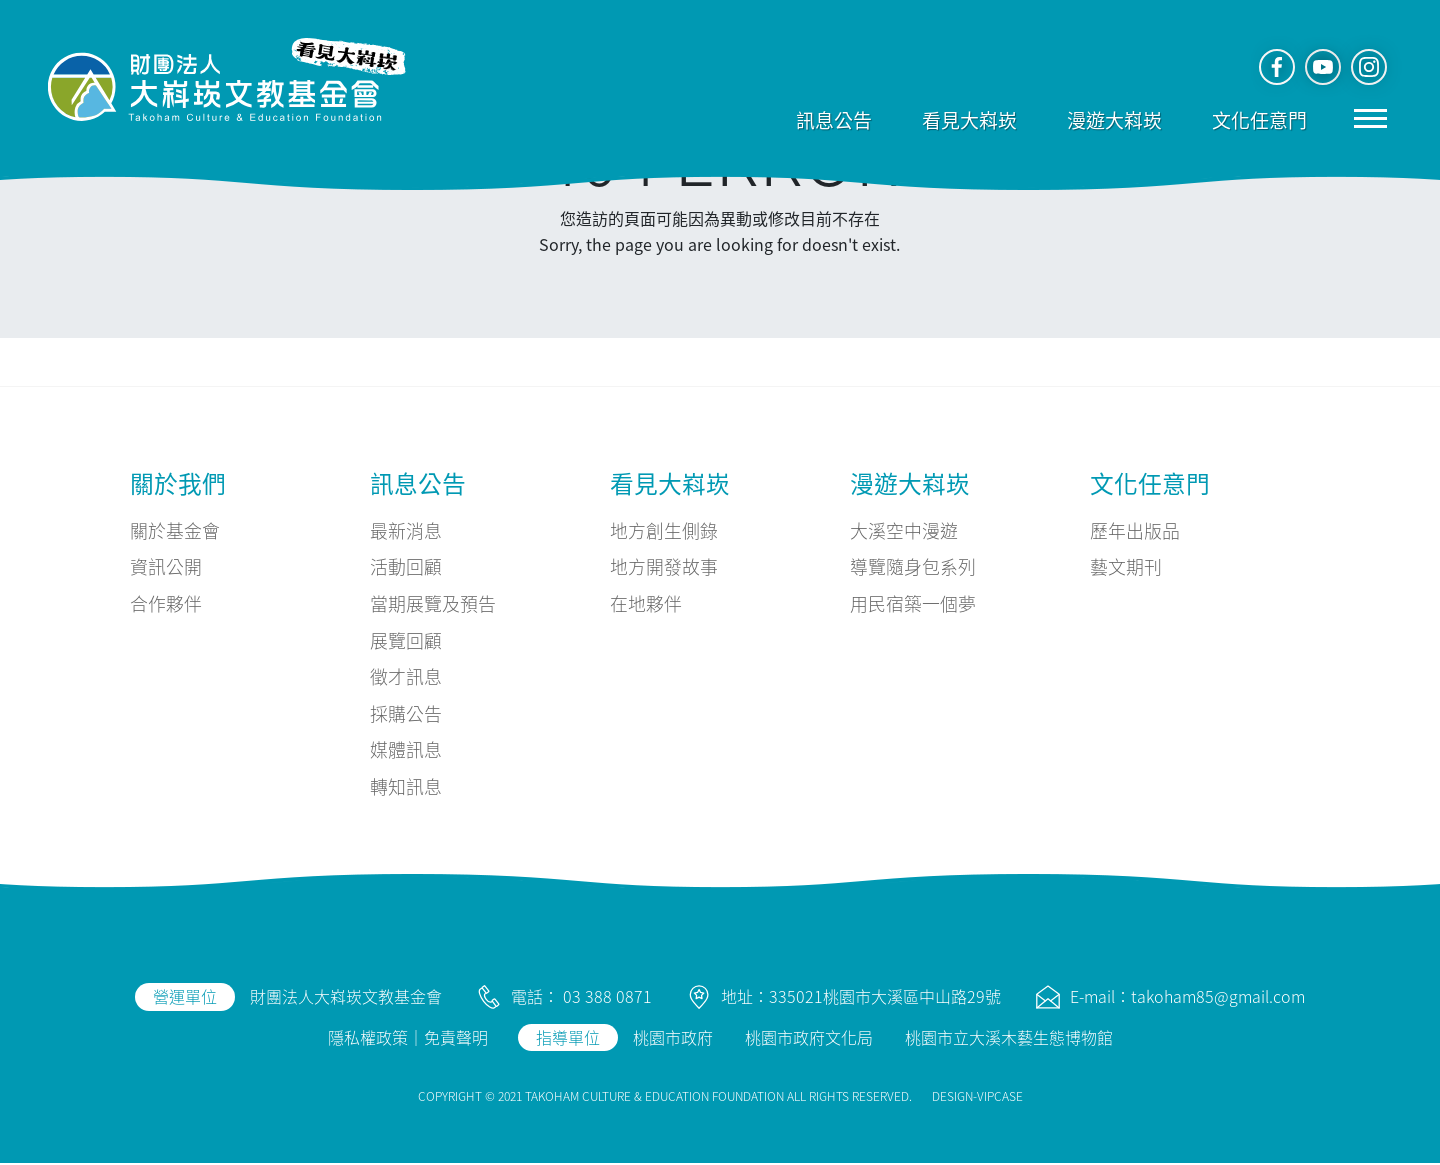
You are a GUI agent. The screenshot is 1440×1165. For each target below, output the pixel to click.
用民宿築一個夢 (913, 604)
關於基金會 (175, 530)
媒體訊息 (406, 751)
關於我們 (178, 482)
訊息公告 (832, 119)
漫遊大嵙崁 (1112, 119)
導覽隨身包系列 (913, 567)
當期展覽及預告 (433, 604)
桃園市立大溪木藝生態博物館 (1009, 1039)
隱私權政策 (368, 1039)
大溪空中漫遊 (904, 530)
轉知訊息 (406, 788)
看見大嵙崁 (967, 119)
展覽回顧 (406, 640)
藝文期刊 (1126, 567)
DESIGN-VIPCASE (977, 1097)
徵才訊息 (406, 677)
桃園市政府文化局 (809, 1039)
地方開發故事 (664, 567)
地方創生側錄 (664, 530)
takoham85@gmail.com (1218, 998)
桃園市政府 (673, 1039)
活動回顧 (406, 567)
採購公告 (406, 714)
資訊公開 (166, 567)
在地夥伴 (646, 604)
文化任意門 (1257, 119)
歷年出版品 (1135, 530)
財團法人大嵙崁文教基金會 (346, 998)
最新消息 (406, 530)
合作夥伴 (166, 604)
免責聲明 (456, 1039)
